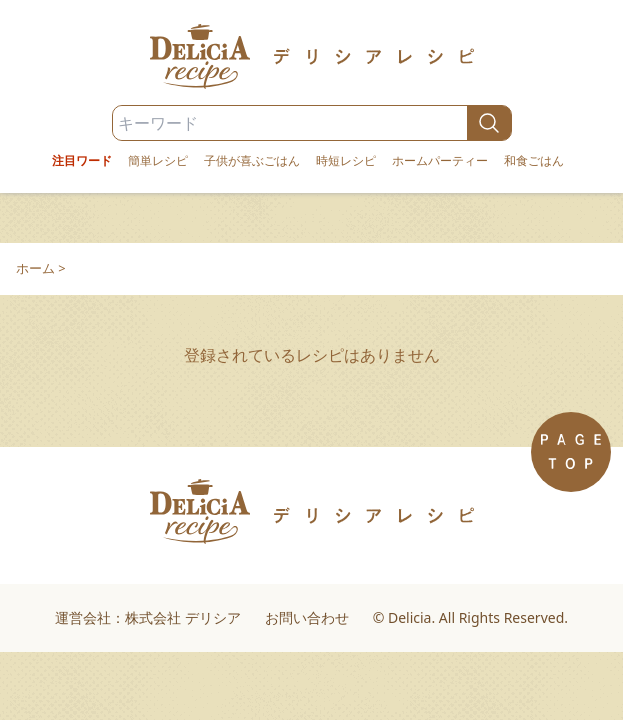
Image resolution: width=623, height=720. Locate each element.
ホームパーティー (440, 161)
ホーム (35, 268)
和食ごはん (534, 161)
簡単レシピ (158, 161)
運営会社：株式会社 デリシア (148, 617)
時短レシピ (346, 161)
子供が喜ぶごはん (252, 161)
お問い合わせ (307, 617)
